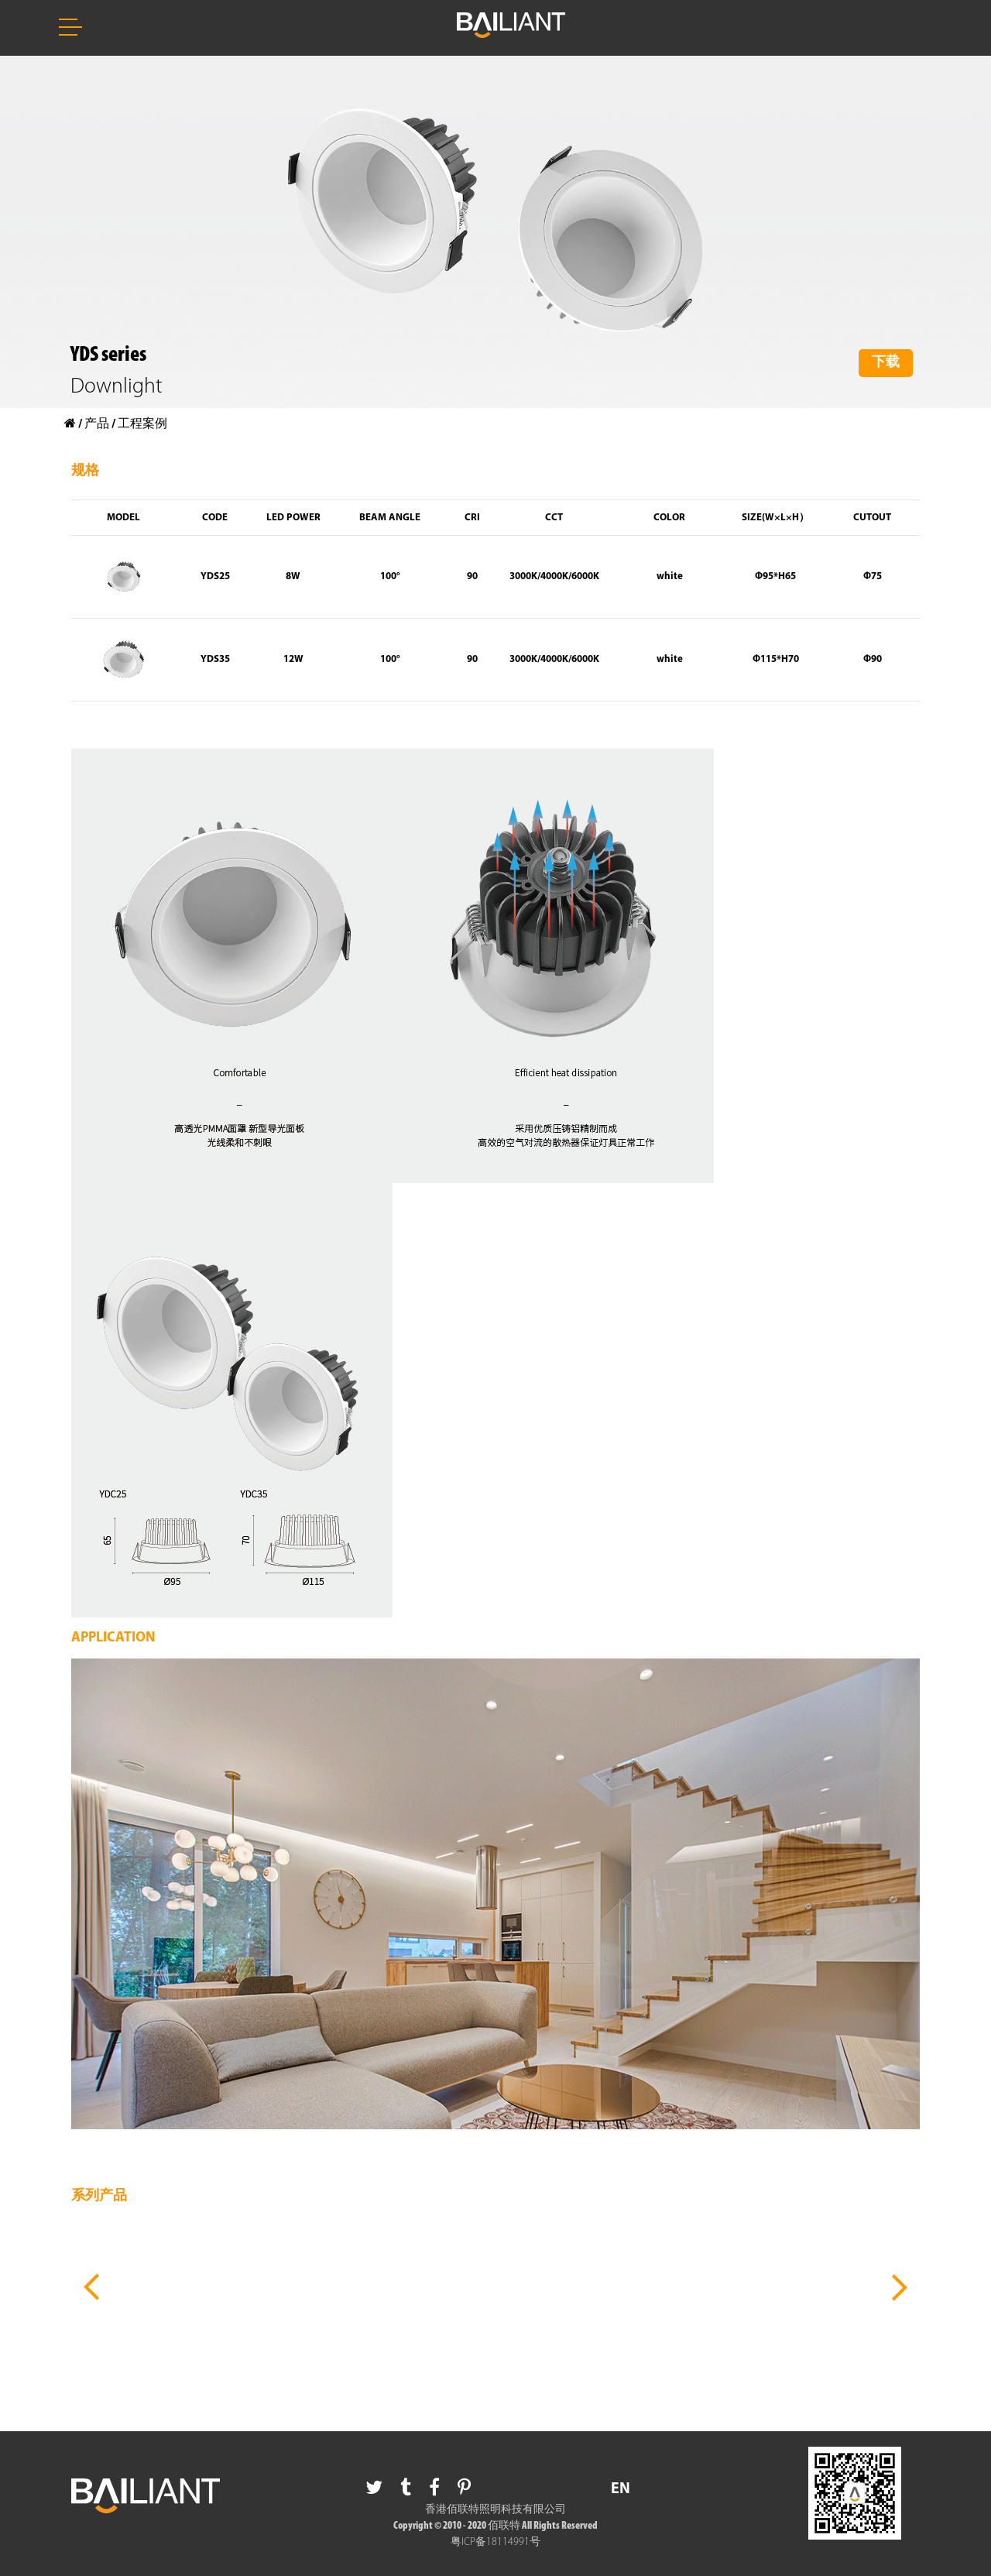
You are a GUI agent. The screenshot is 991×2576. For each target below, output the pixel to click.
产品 (96, 424)
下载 (886, 362)
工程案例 (142, 424)
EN (620, 2489)
